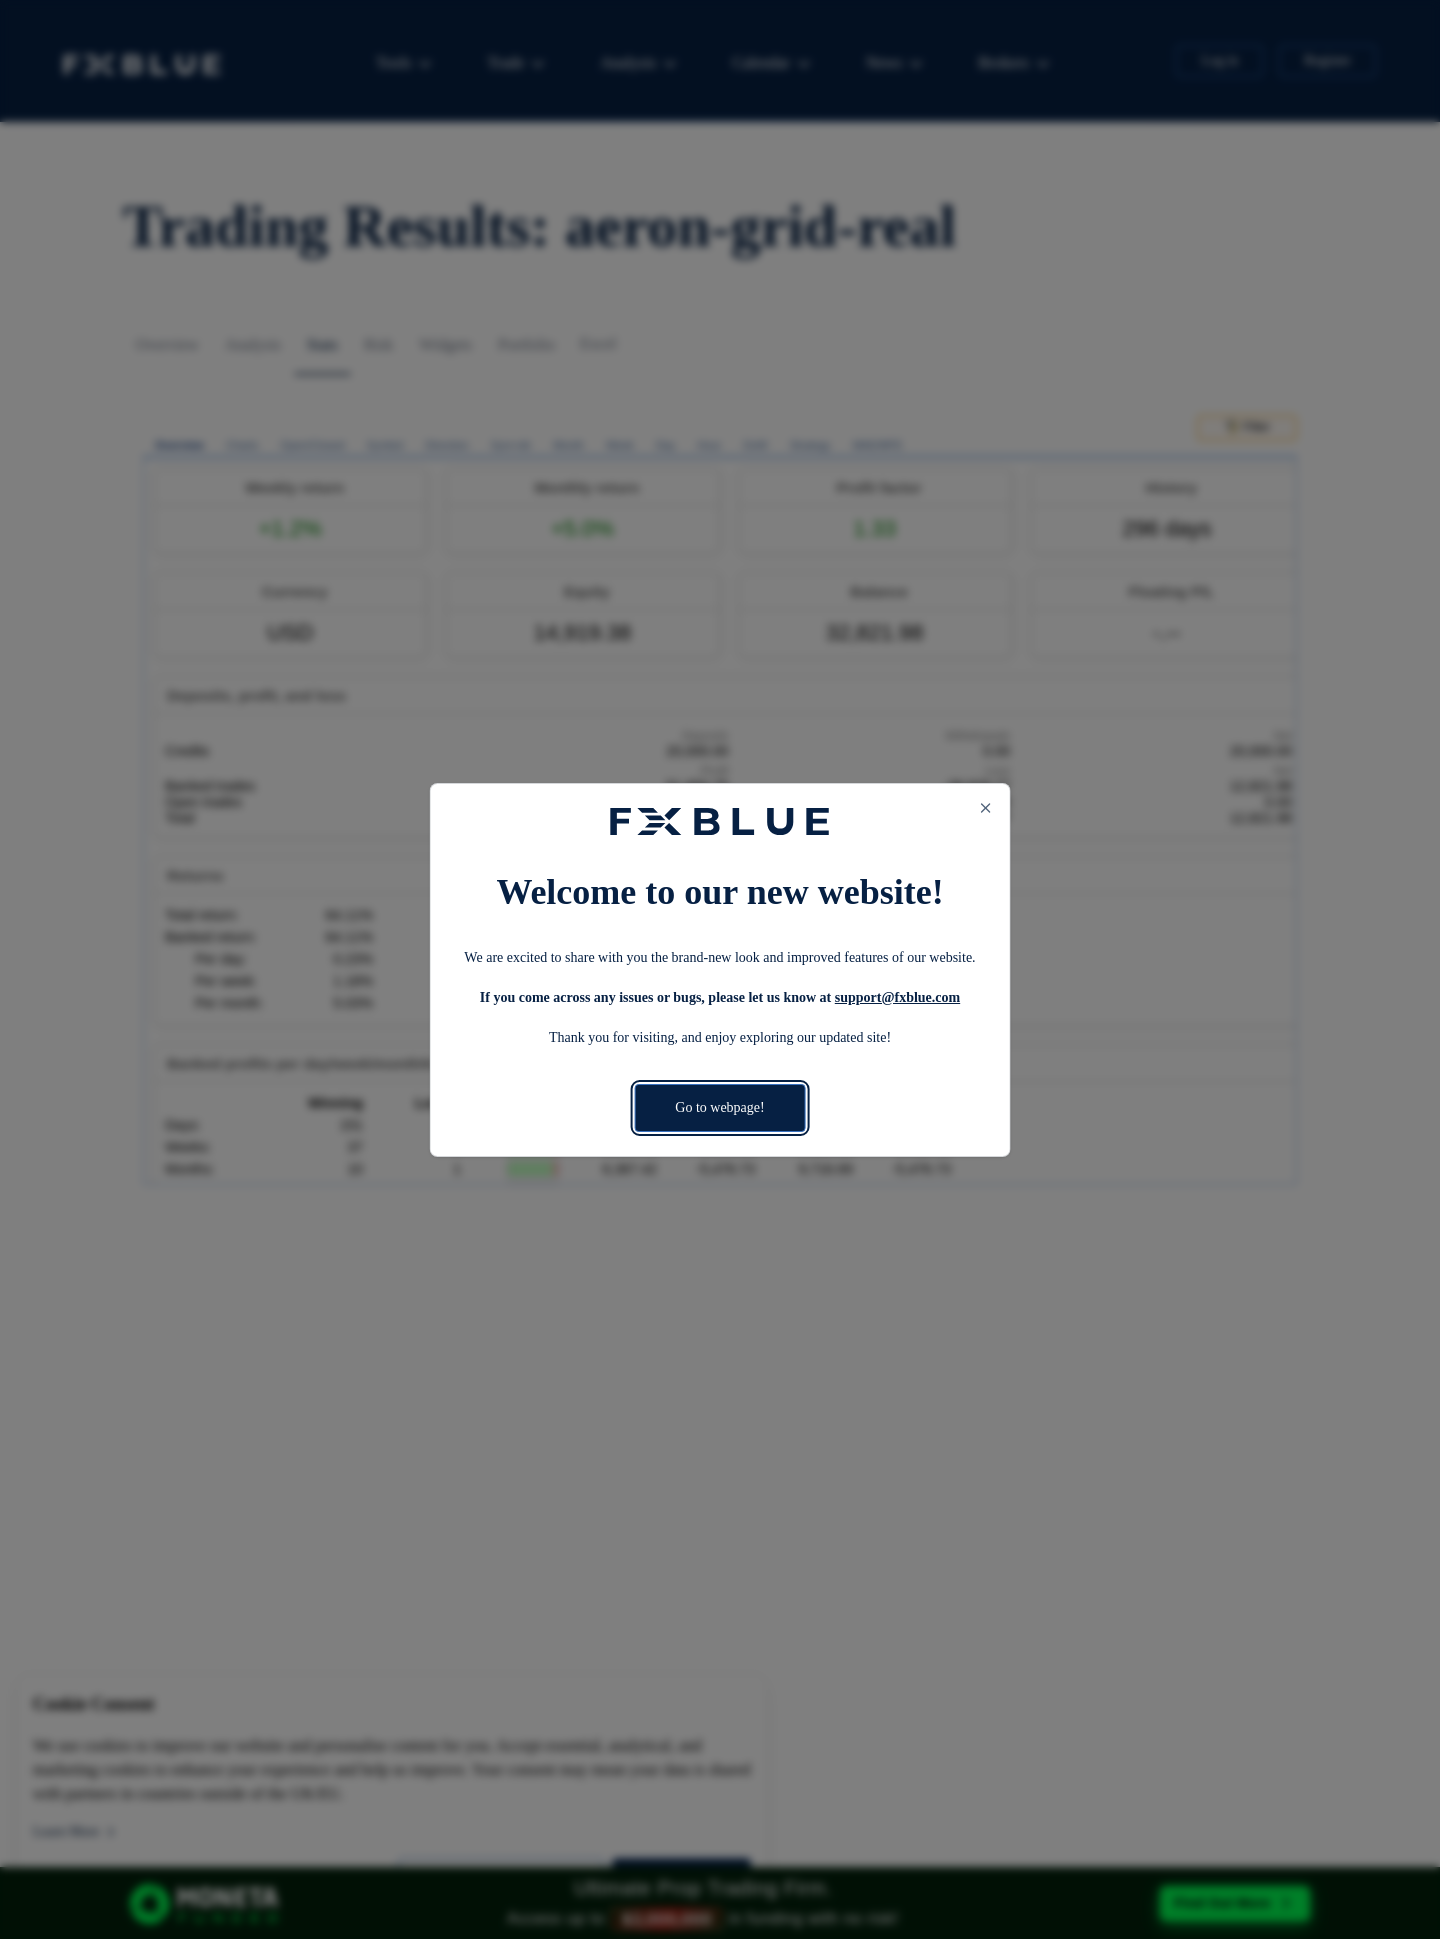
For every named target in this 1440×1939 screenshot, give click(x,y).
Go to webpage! (719, 1107)
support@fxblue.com (897, 997)
